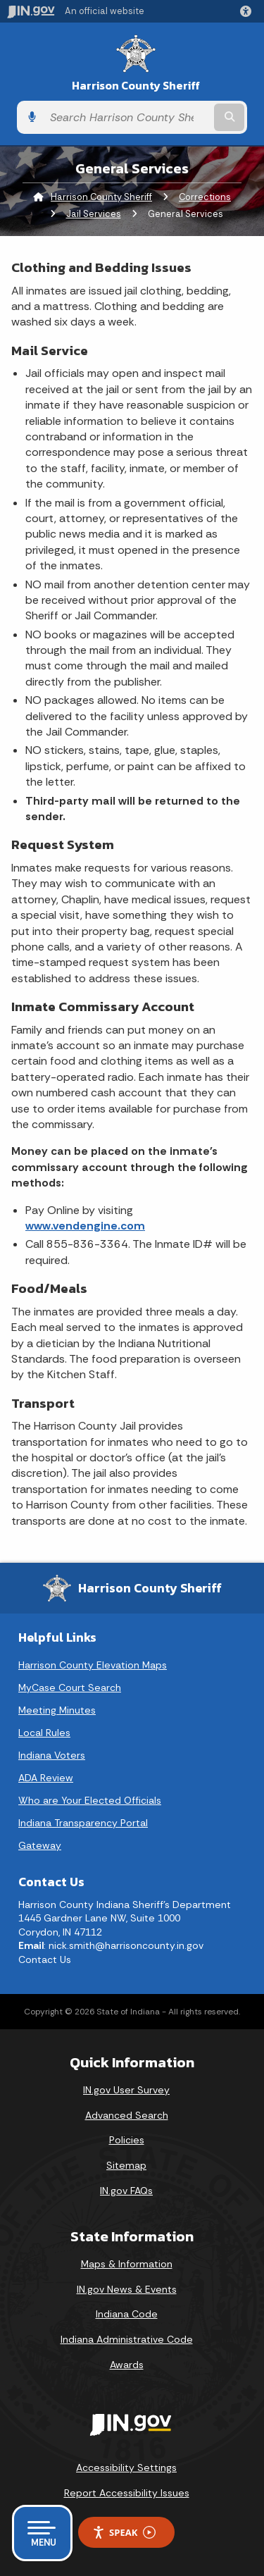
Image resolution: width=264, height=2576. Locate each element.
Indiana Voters (51, 1755)
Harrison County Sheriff (136, 85)
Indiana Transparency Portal (83, 1822)
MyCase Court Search (69, 1687)
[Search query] (127, 117)
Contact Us (44, 1959)
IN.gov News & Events (127, 2289)
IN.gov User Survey (126, 2089)
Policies (126, 2140)
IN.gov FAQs (126, 2190)
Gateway (39, 1845)
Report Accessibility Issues (126, 2493)
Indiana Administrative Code (127, 2339)
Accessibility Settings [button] (126, 2467)
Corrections (205, 197)
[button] (248, 11)
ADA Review (45, 1777)
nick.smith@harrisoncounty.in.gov (126, 1945)
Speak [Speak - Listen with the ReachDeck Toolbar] (124, 2532)
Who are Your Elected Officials (89, 1800)
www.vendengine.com (85, 1225)
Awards (127, 2364)
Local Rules (44, 1732)
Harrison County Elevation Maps (92, 1665)
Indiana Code (127, 2314)
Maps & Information (126, 2264)
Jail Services (93, 214)
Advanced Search (126, 2115)
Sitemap (126, 2165)
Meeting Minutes (57, 1710)
